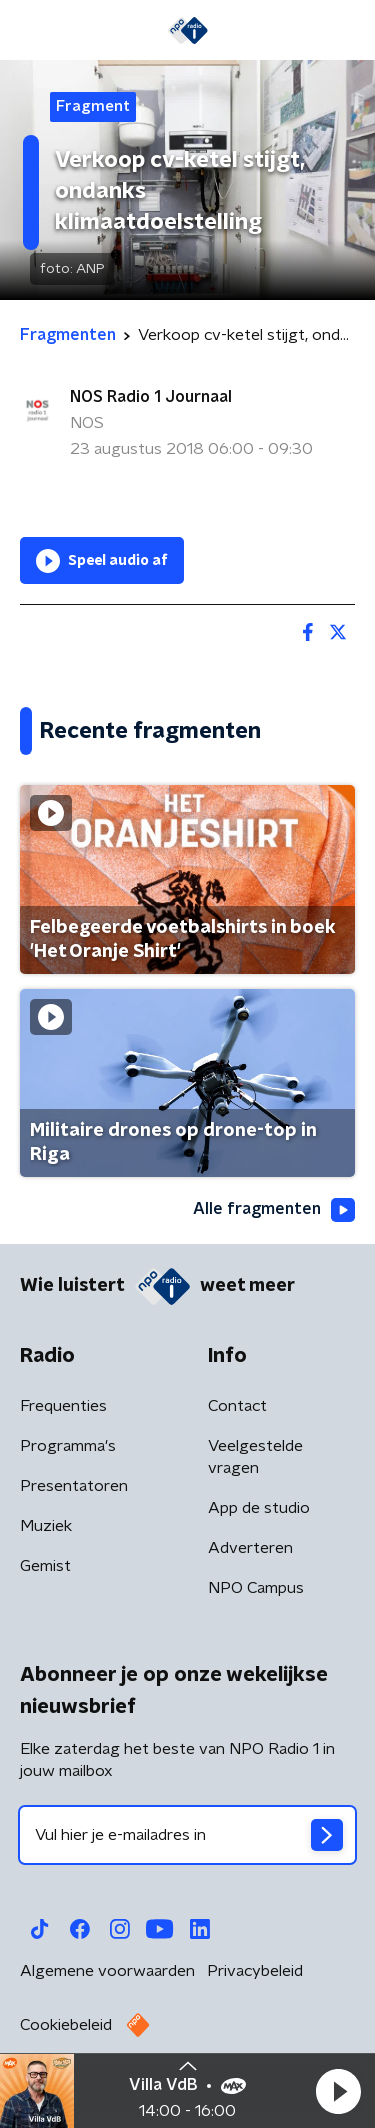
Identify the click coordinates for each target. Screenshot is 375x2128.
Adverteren (250, 1548)
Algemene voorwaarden (107, 1971)
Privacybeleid (255, 1971)
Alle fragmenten (274, 1210)
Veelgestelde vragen (255, 1457)
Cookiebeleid (66, 2025)
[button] (338, 2091)
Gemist (45, 1566)
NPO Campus (256, 1588)
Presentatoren (74, 1486)
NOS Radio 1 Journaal (151, 397)
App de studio (259, 1508)
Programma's (68, 1446)
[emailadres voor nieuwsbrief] (187, 1835)
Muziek (46, 1526)
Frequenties (63, 1406)
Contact (237, 1406)
